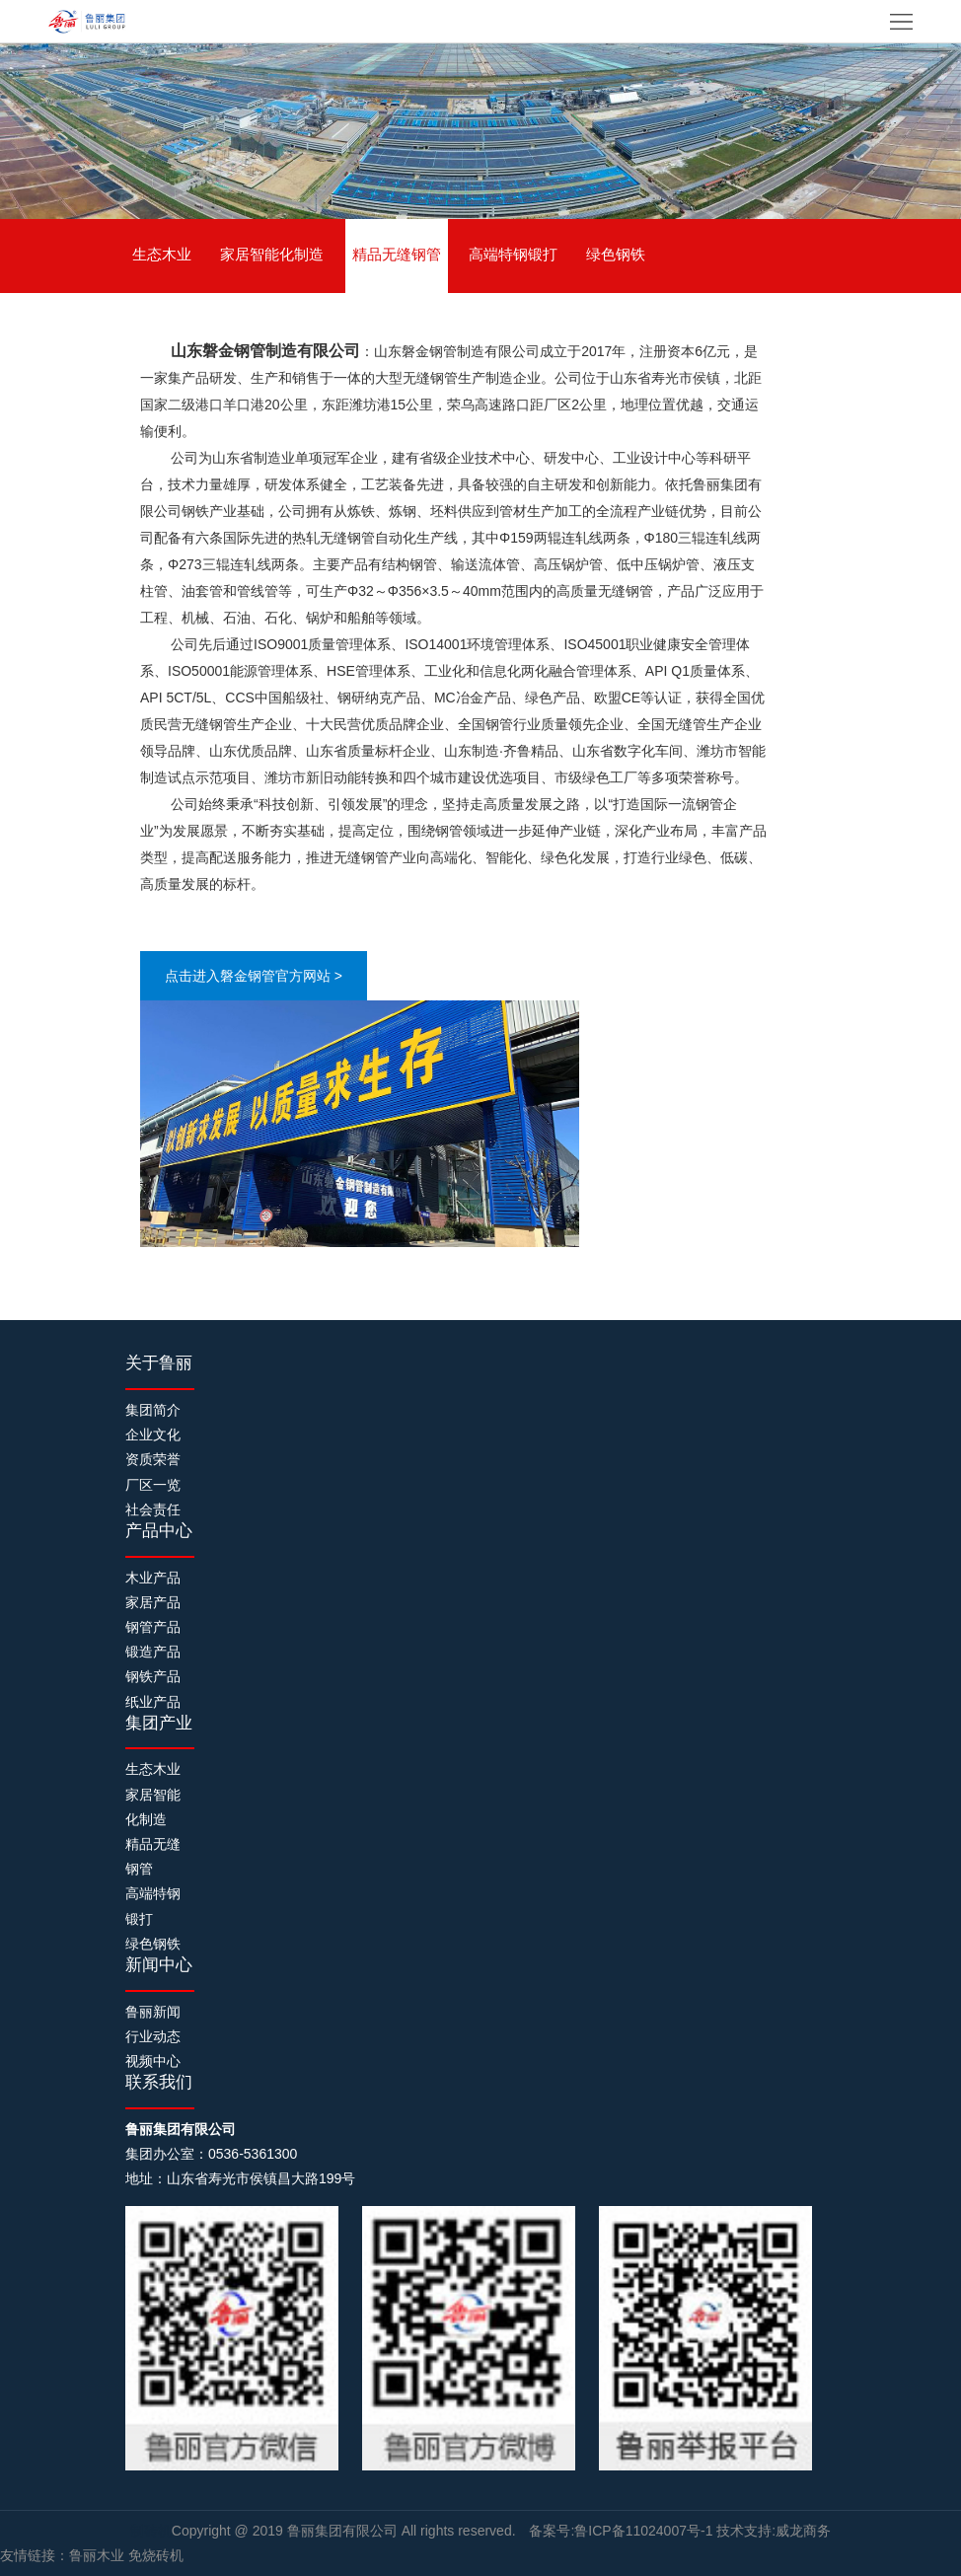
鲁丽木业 (96, 2555)
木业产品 (153, 1577)
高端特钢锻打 (513, 254)
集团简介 (153, 1410)
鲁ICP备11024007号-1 (643, 2531)
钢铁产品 (153, 1676)
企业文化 (153, 1434)
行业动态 (153, 2036)
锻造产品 (153, 1651)
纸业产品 (153, 1702)
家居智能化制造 (272, 254)
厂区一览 (153, 1485)
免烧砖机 (156, 2555)
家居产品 (153, 1602)
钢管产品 (153, 1627)
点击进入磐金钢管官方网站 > (253, 976)
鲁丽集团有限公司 (344, 2531)
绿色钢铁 (615, 254)
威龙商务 (803, 2531)
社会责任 (153, 1509)
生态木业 (161, 254)
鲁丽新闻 (153, 2012)
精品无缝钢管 (396, 254)
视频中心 (153, 2061)
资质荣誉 (153, 1459)
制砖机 (151, 2531)
